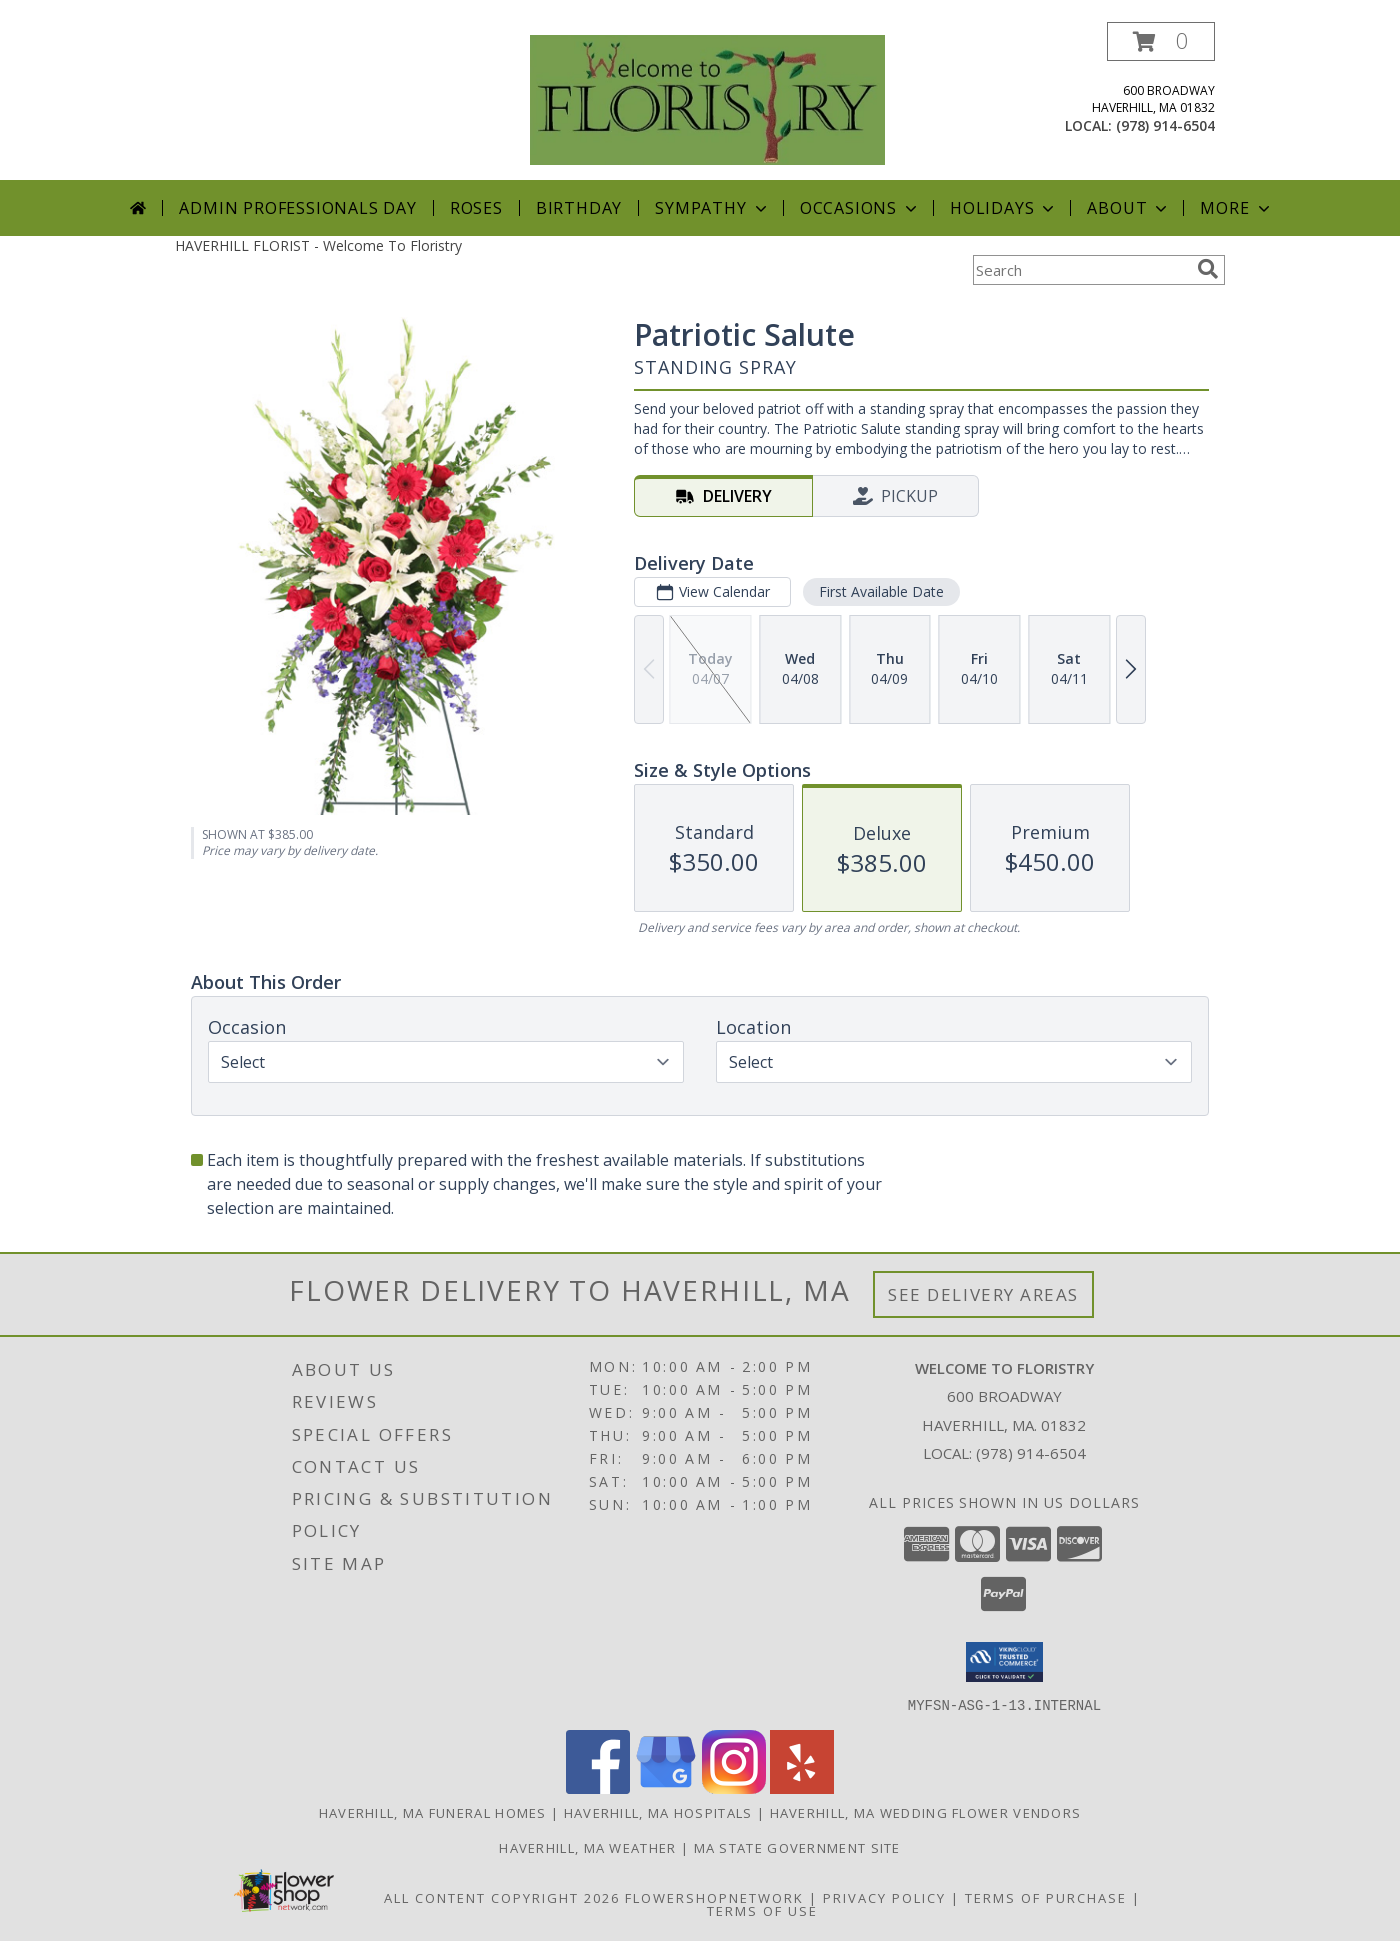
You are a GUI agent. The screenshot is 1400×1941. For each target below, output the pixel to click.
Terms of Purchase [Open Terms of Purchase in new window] (1046, 1897)
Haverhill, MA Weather (587, 1847)
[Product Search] (1081, 270)
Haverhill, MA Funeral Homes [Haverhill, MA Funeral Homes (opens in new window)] (433, 1812)
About (1129, 208)
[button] (1161, 41)
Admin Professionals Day (297, 208)
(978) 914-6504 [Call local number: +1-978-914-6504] (1165, 125)
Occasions (860, 208)
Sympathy (712, 208)
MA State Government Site (797, 1847)
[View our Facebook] (598, 1787)
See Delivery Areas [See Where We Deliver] (983, 1294)
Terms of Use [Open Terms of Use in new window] (762, 1910)
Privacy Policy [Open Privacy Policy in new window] (884, 1897)
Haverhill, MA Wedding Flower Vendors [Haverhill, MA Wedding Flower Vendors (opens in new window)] (926, 1812)
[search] (1208, 269)
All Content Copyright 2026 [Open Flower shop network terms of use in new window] (502, 1897)
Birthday (579, 208)
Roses (476, 208)
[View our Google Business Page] (666, 1787)
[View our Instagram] (734, 1787)
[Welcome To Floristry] (707, 98)
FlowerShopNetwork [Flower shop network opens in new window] (714, 1897)
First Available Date (881, 591)
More (1236, 208)
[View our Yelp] (802, 1787)
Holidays (1004, 208)
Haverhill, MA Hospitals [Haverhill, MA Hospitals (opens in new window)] (658, 1812)
